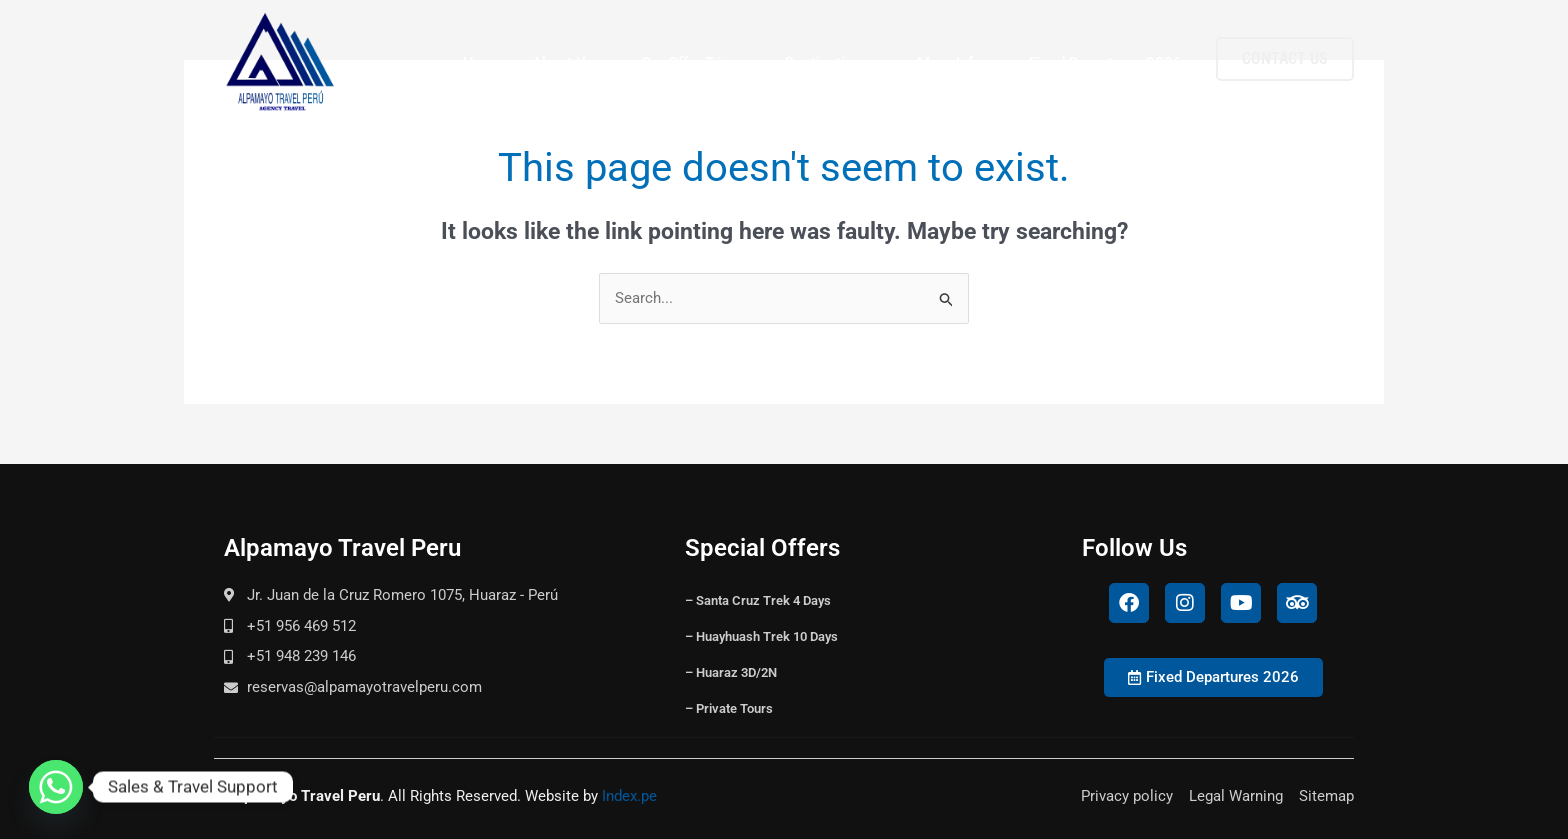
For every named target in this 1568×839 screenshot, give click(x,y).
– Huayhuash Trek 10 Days (761, 636)
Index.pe (629, 796)
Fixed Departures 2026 (1105, 63)
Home (483, 63)
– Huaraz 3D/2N (731, 672)
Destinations (837, 63)
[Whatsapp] (56, 787)
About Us (572, 63)
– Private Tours (729, 708)
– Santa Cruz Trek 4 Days (758, 600)
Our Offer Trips (699, 63)
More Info (959, 63)
